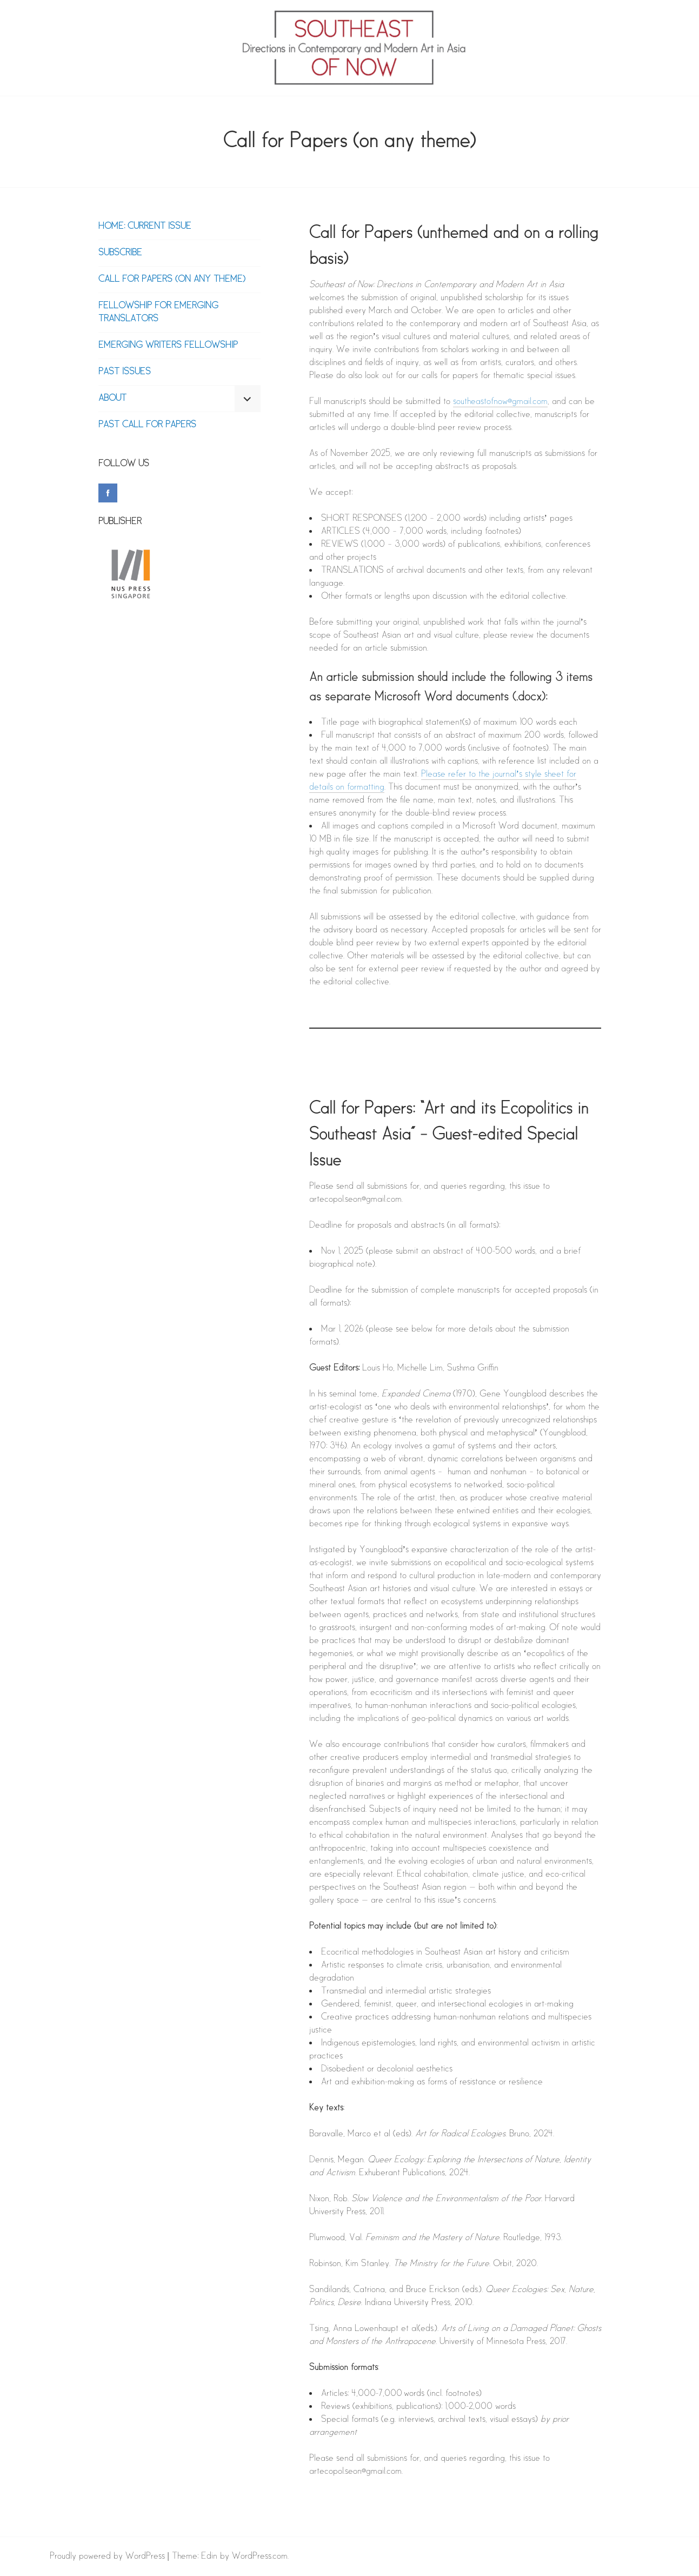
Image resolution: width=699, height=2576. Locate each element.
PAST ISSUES (124, 372)
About (112, 398)
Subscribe (120, 253)
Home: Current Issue (144, 226)
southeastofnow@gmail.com (500, 401)
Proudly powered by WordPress (107, 2556)
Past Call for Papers (147, 425)
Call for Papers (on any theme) (171, 279)
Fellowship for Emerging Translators (158, 312)
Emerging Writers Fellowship (168, 345)
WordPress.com (260, 2556)
